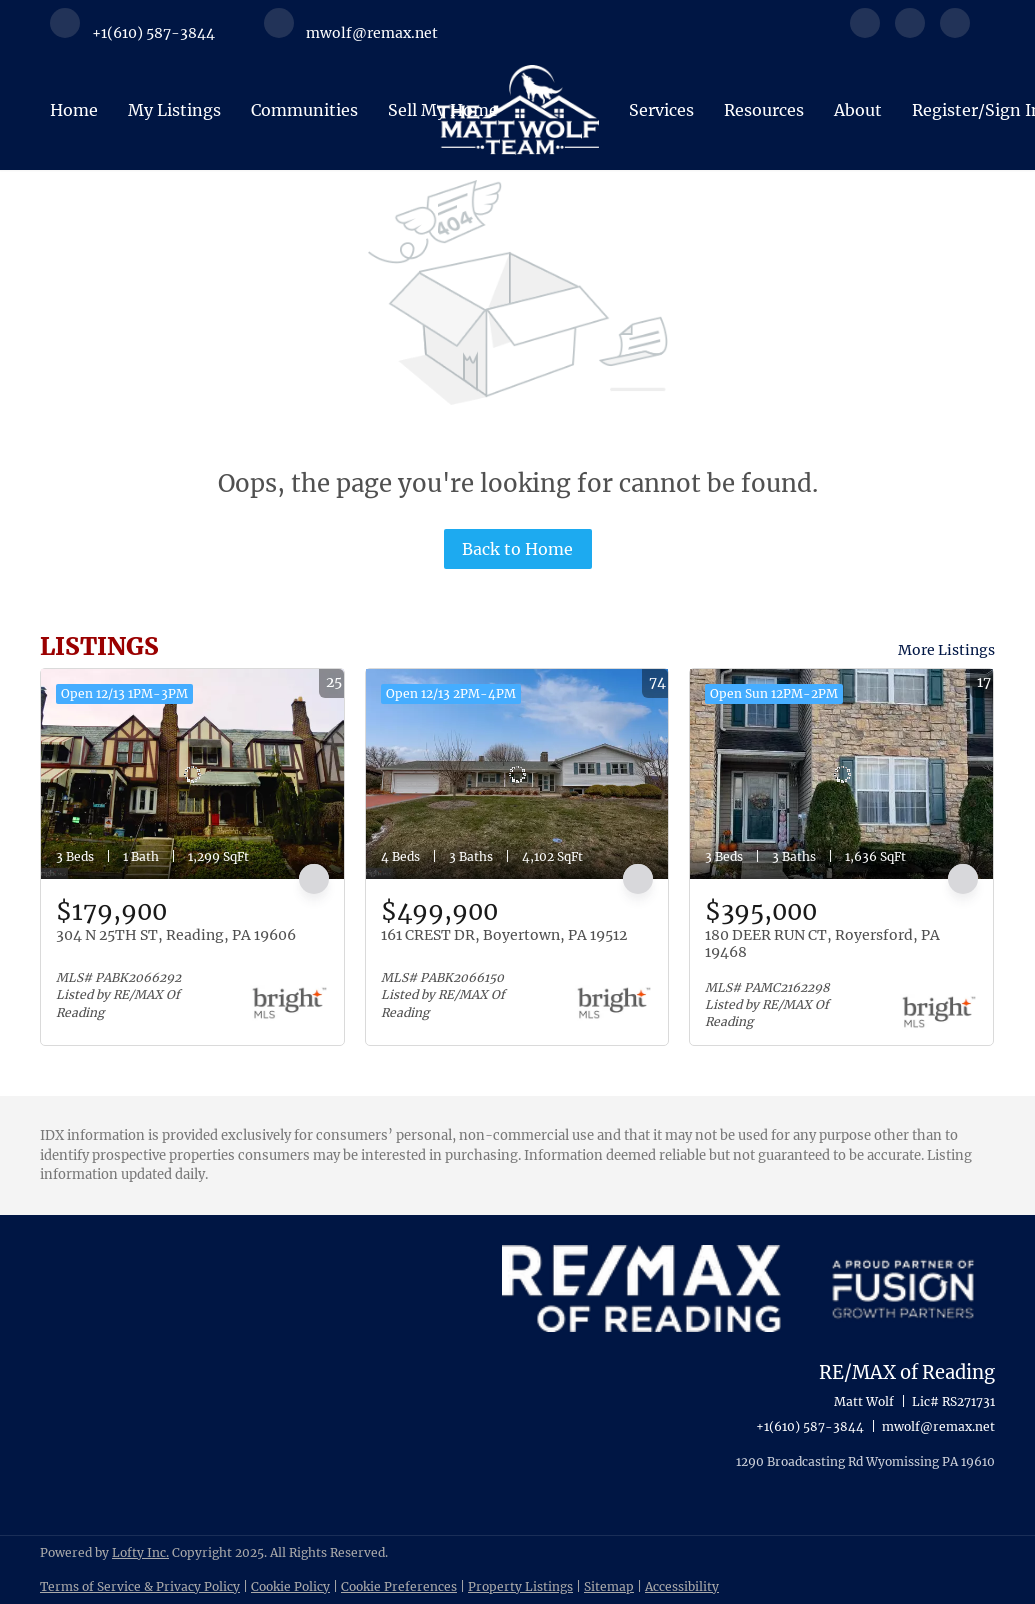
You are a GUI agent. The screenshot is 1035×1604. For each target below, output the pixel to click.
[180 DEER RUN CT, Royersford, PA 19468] (841, 774)
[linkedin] (910, 32)
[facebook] (865, 32)
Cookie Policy (290, 1586)
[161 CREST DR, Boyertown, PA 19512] (517, 774)
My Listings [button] (174, 110)
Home (74, 110)
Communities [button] (304, 110)
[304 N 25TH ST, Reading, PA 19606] (192, 774)
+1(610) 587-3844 (810, 1426)
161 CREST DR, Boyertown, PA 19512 (504, 935)
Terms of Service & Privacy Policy (140, 1586)
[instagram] (955, 32)
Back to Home (517, 549)
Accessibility (682, 1586)
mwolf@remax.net (938, 1426)
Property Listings (520, 1586)
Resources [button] (764, 110)
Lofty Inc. (140, 1552)
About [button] (858, 110)
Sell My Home (443, 110)
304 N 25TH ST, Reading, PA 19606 (176, 935)
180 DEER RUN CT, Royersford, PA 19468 (822, 944)
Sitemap (609, 1586)
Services (661, 110)
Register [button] (945, 110)
